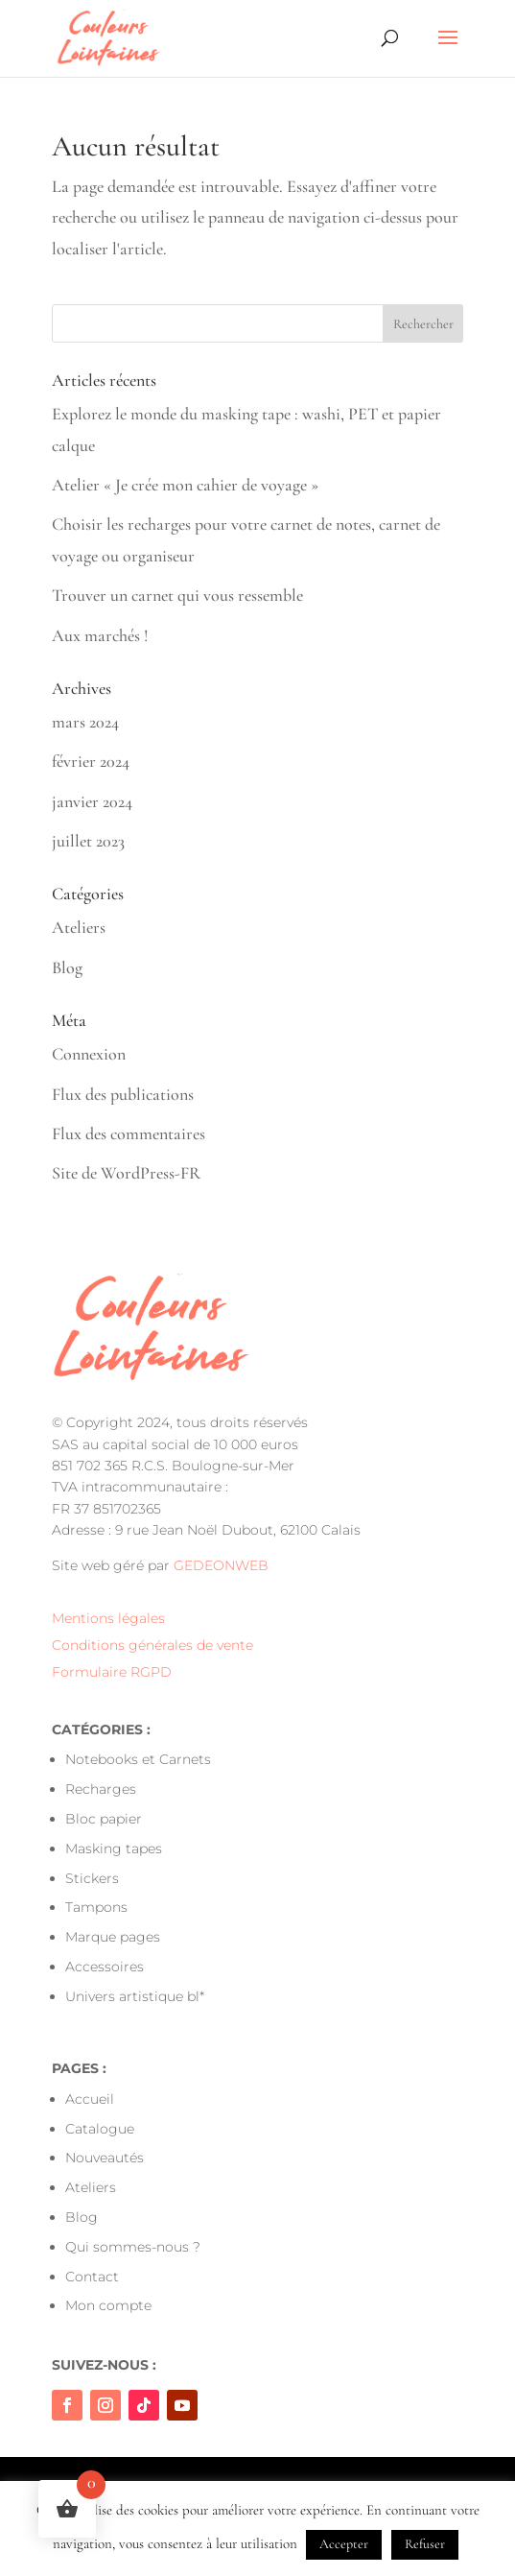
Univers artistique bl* (134, 1996)
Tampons (96, 1907)
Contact (92, 2276)
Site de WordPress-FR (126, 1172)
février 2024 (90, 761)
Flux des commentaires (128, 1133)
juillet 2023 (88, 840)
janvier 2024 (92, 801)
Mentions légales (108, 1618)
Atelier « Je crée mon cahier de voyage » (185, 484)
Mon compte (108, 2305)
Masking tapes (113, 1848)
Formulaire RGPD (112, 1672)
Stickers (92, 1878)
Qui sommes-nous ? (132, 2246)
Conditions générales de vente (152, 1645)
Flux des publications (123, 1094)
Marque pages (112, 1936)
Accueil (89, 2099)
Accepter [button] (343, 2544)
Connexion (89, 1053)
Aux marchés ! (100, 635)
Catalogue (99, 2128)
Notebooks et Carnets (138, 1759)
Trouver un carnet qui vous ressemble (177, 595)
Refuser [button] (425, 2544)
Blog (67, 967)
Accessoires (104, 1966)
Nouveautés (104, 2157)
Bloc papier (103, 1818)
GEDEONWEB (221, 1565)
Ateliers (78, 927)
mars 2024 (85, 721)
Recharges (100, 1789)
